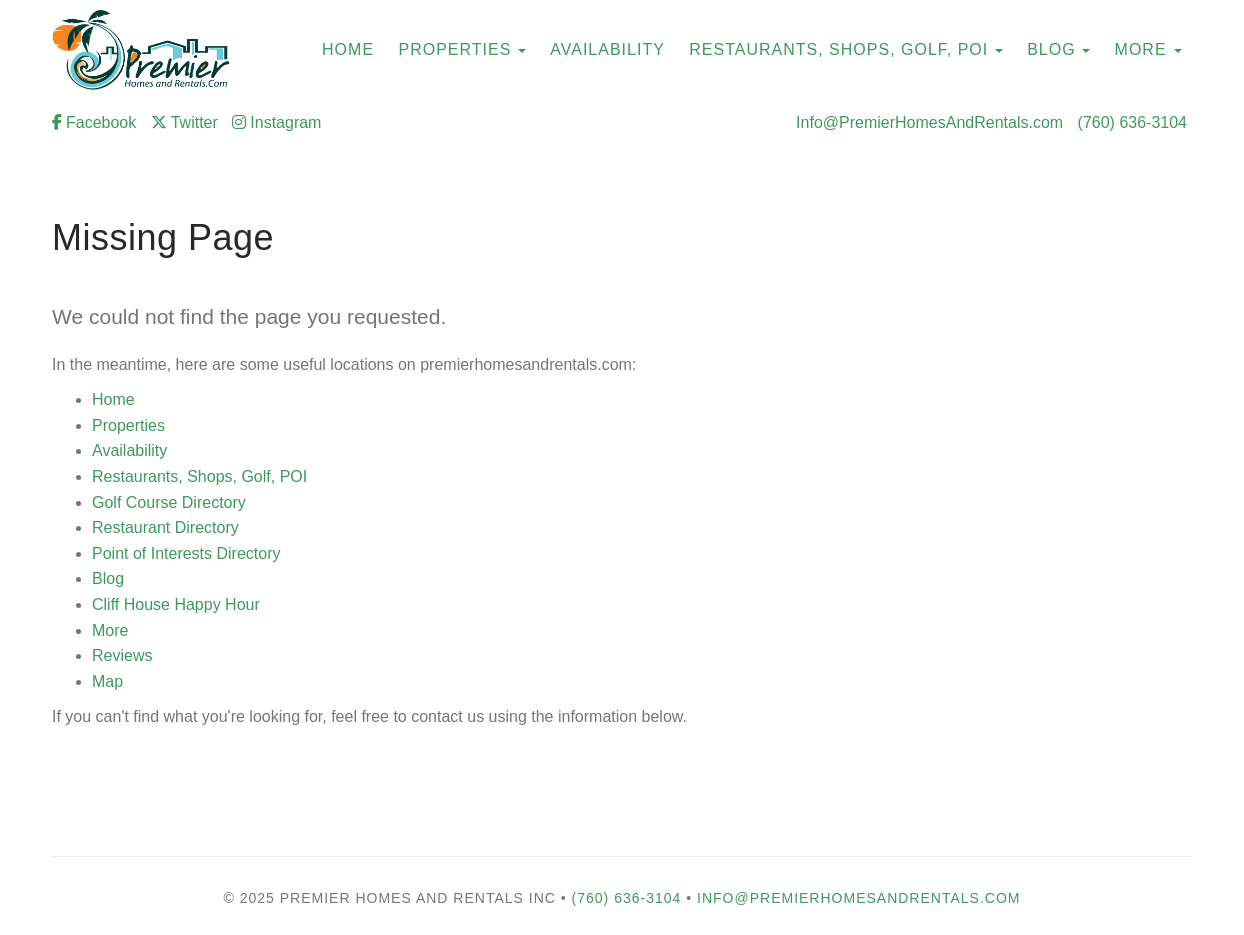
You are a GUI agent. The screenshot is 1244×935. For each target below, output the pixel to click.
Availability (129, 450)
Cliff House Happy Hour (176, 604)
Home (113, 399)
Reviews (122, 655)
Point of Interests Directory (186, 553)
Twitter (184, 122)
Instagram (276, 122)
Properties (455, 49)
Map (107, 681)
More (110, 630)
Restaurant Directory (165, 527)
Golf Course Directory (169, 502)
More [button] (1148, 49)
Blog (1051, 49)
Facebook (94, 122)
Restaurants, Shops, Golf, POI (838, 49)
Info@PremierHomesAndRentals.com (929, 122)
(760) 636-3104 (1132, 122)
